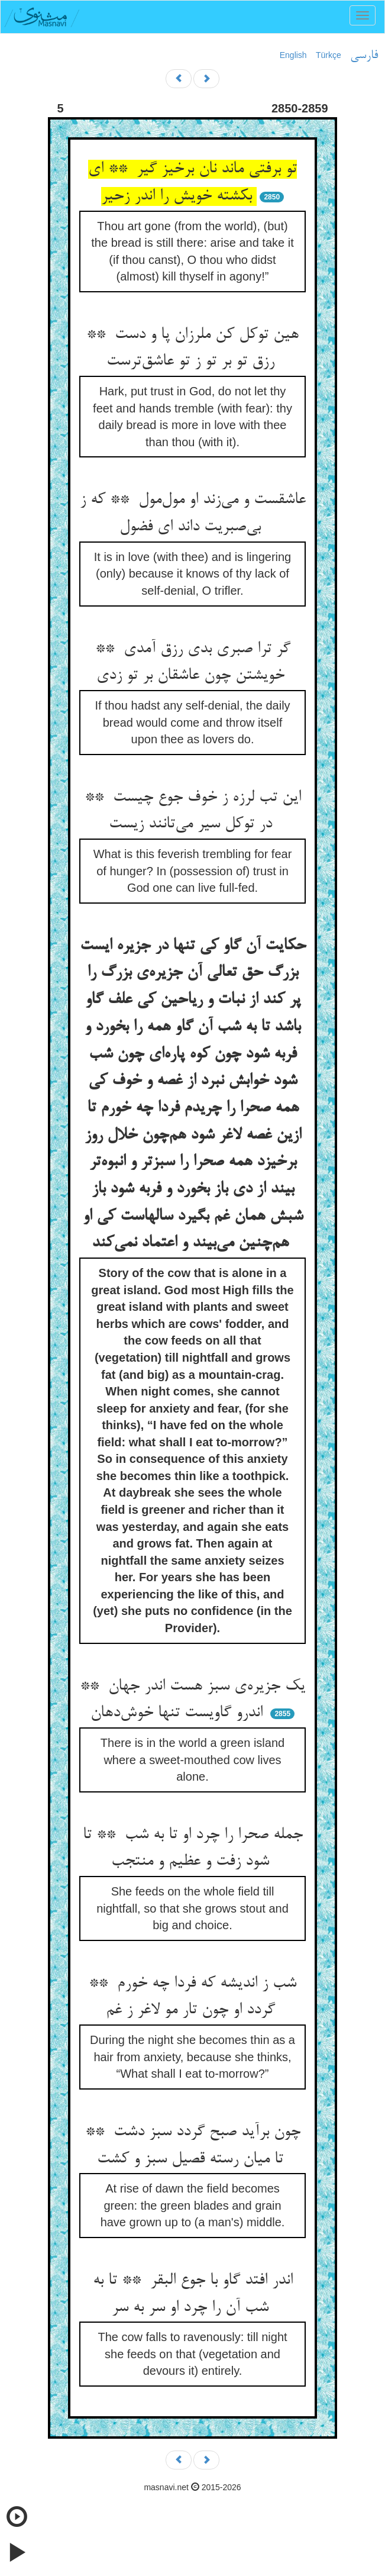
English (293, 55)
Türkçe (328, 55)
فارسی (364, 56)
